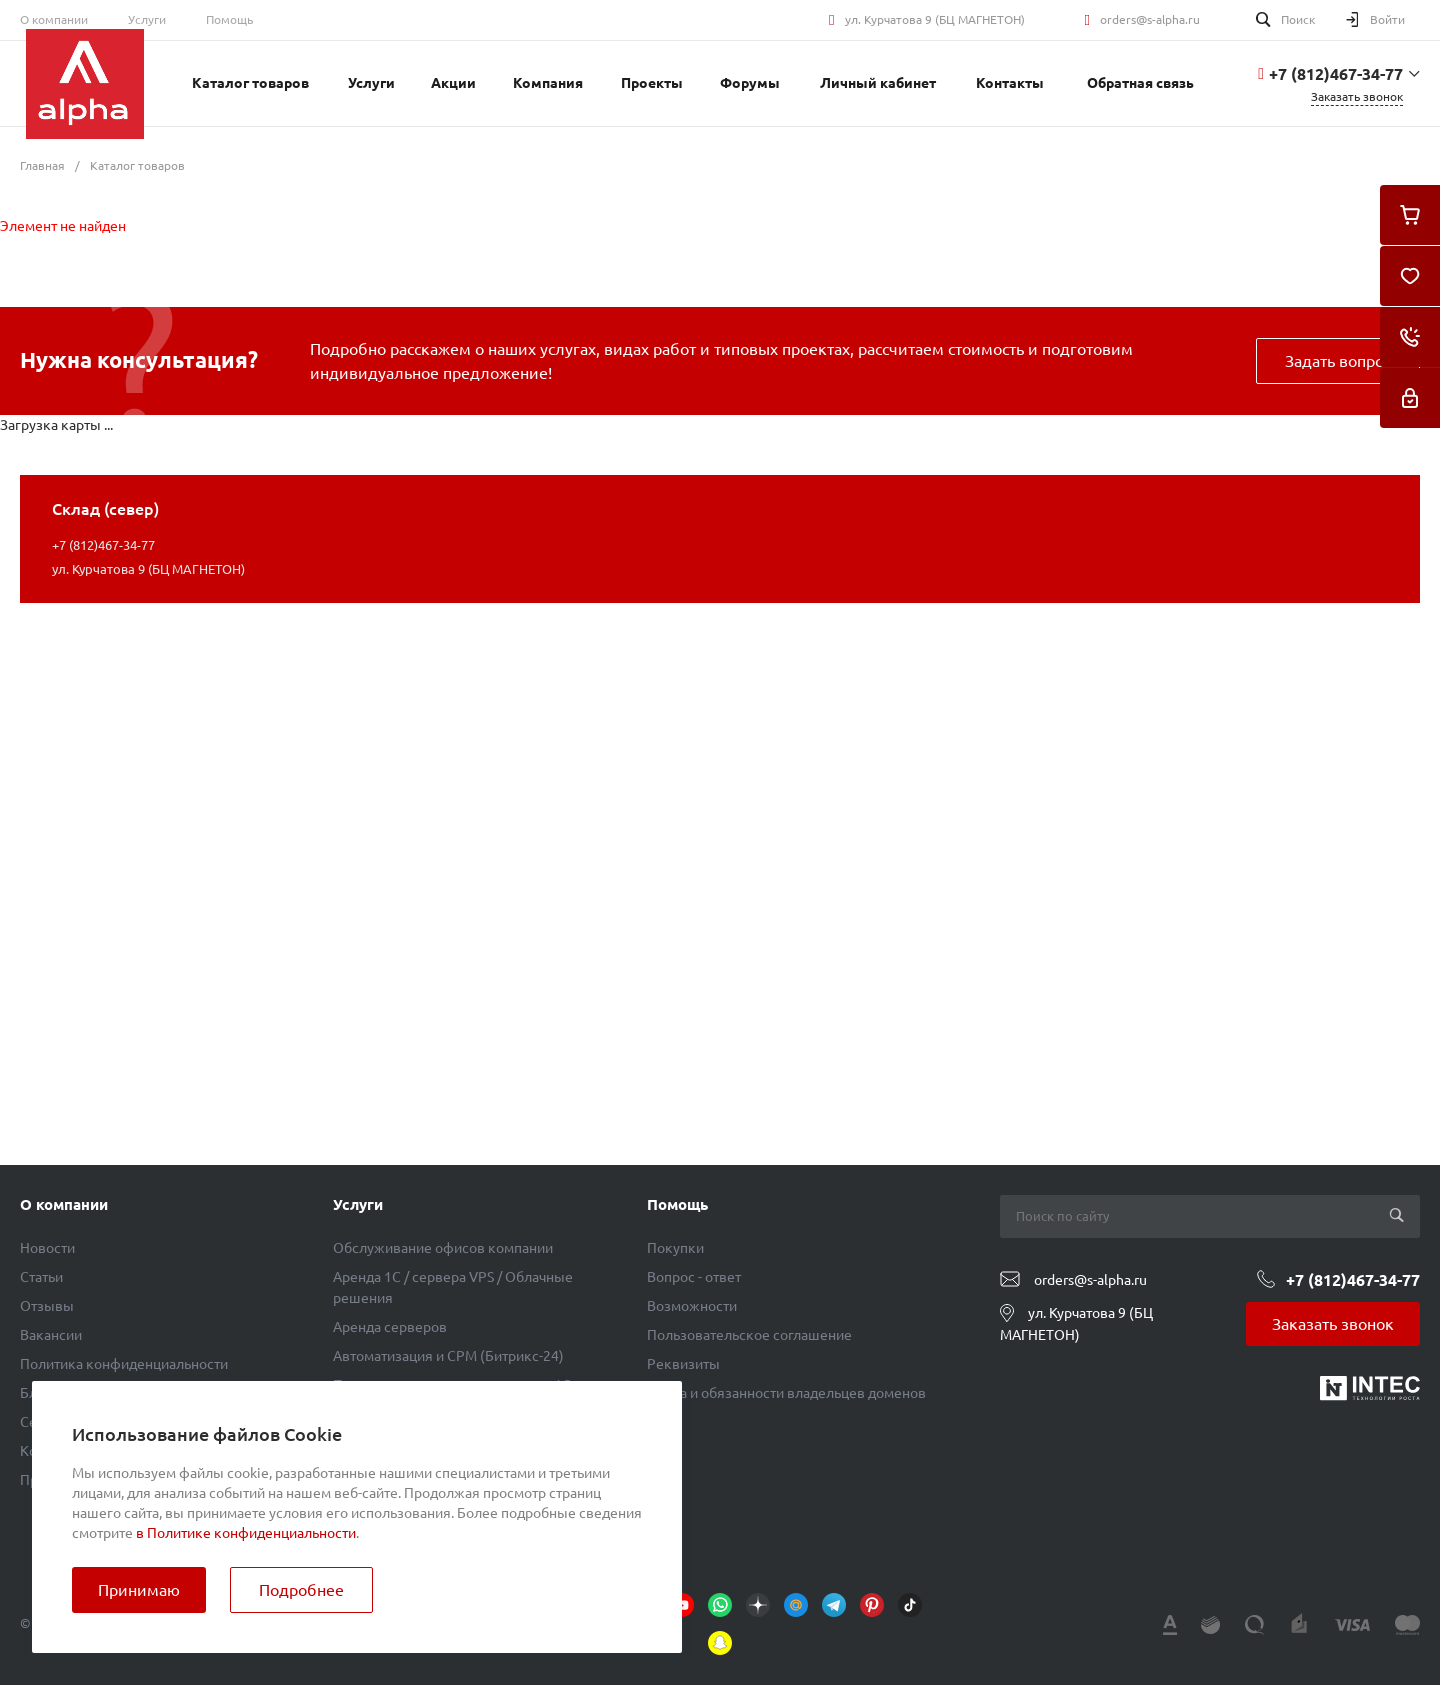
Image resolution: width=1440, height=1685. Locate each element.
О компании (54, 19)
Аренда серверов (390, 1327)
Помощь (229, 19)
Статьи (41, 1277)
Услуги (147, 19)
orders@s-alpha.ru (1150, 19)
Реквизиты (683, 1364)
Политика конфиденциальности (124, 1364)
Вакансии (51, 1335)
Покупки (675, 1248)
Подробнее (301, 1590)
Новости (47, 1248)
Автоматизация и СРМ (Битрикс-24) (448, 1356)
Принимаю (139, 1590)
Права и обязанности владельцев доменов (786, 1393)
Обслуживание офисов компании (443, 1248)
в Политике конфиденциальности (246, 1533)
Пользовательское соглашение (749, 1335)
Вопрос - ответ (694, 1277)
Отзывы (47, 1306)
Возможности (692, 1306)
